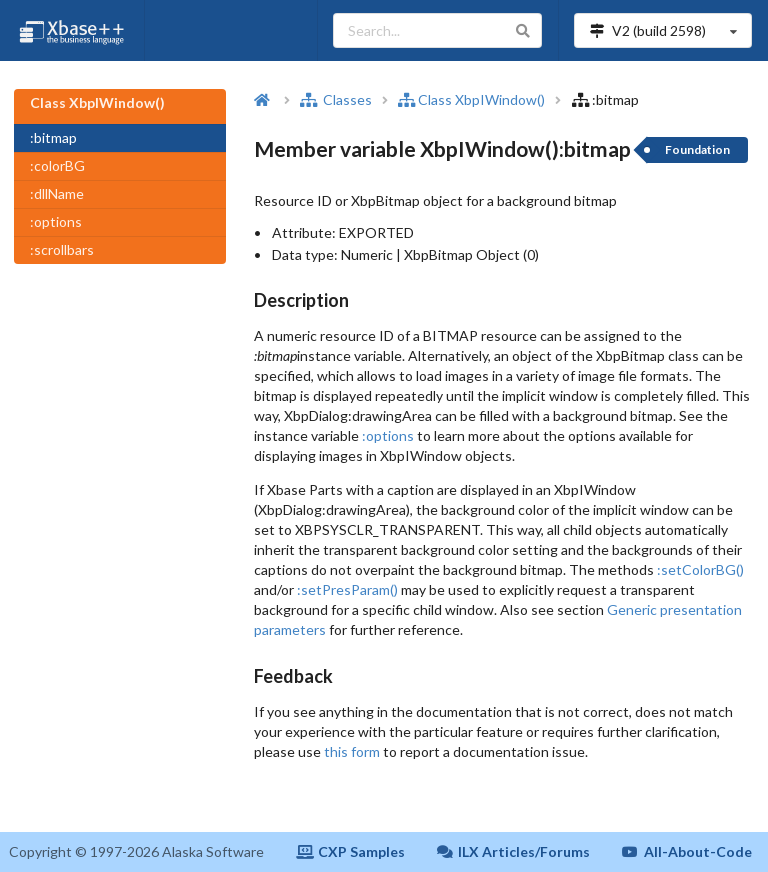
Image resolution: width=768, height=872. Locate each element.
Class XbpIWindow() (471, 99)
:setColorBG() (700, 569)
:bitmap (53, 137)
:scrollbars (62, 249)
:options (56, 221)
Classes (336, 99)
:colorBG (57, 165)
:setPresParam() (347, 589)
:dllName (57, 193)
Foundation (697, 149)
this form (352, 751)
